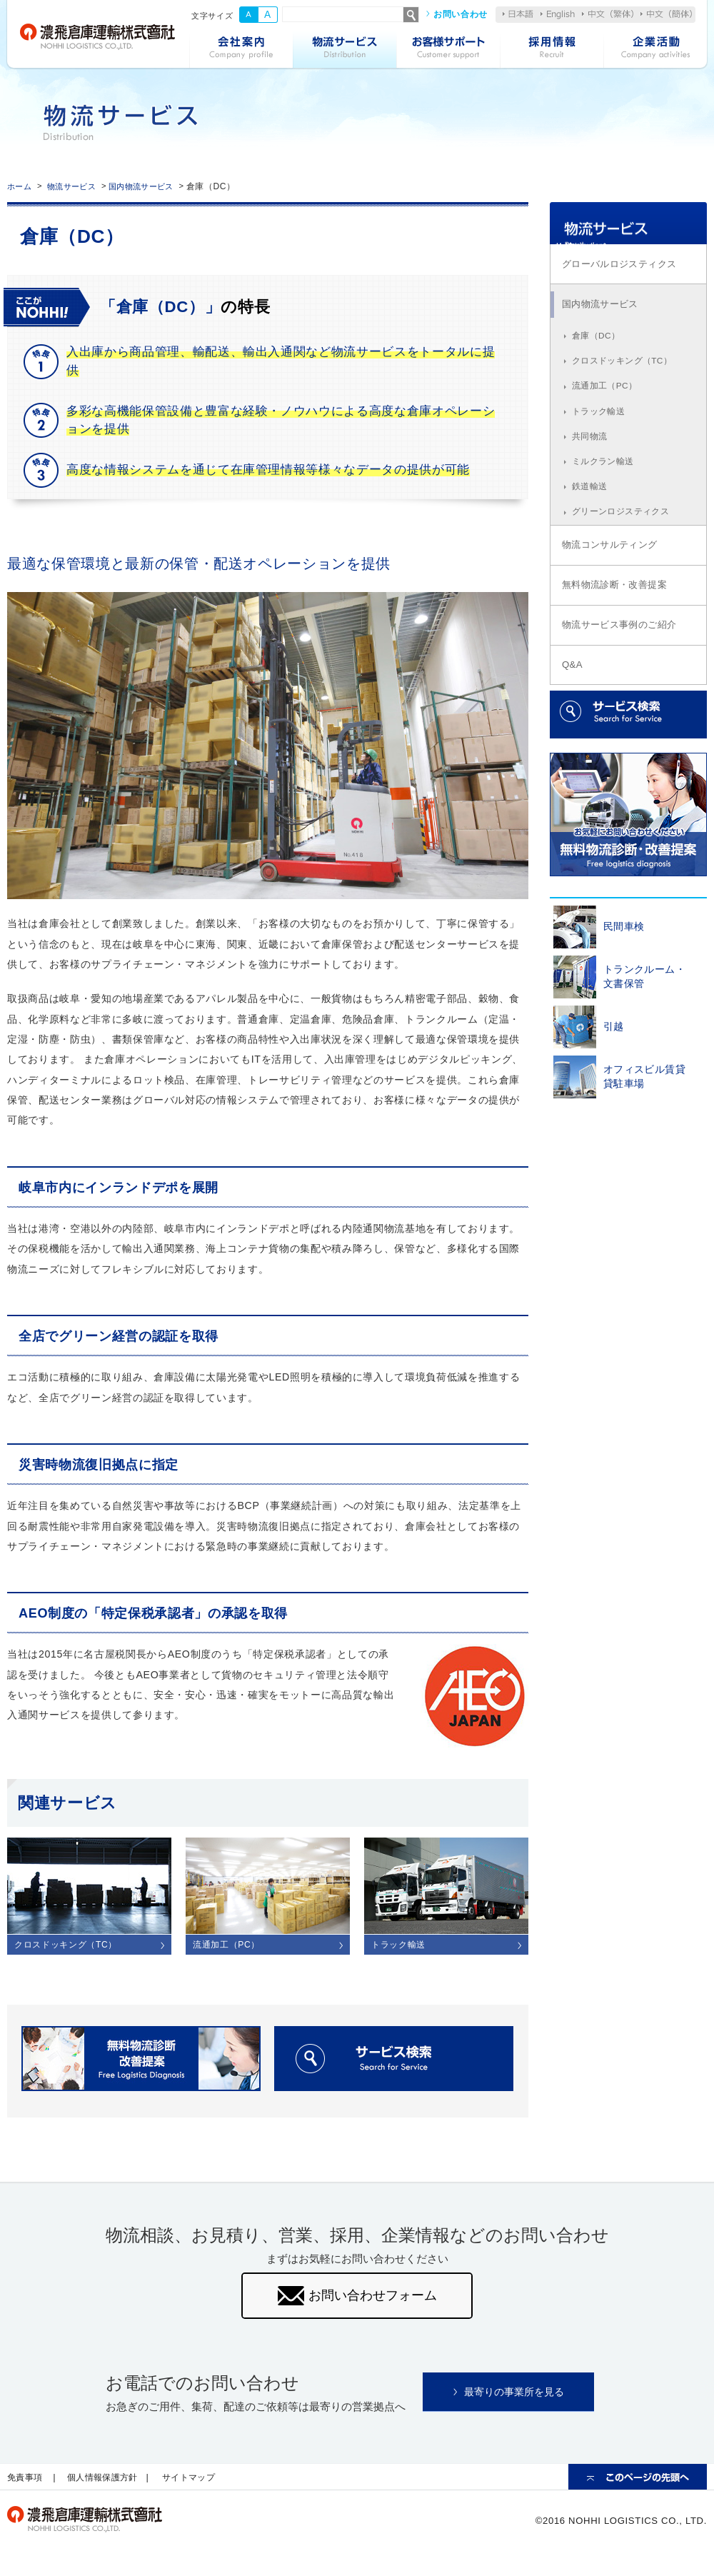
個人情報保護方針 (110, 2487)
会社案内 (241, 49)
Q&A (575, 723)
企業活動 (655, 49)
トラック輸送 (601, 448)
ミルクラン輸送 (606, 503)
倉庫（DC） (598, 366)
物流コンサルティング (616, 593)
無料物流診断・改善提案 (621, 636)
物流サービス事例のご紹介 (627, 680)
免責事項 (26, 2487)
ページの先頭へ (637, 2487)
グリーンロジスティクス (625, 557)
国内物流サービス (156, 186)
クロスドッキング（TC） (627, 394)
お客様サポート (448, 49)
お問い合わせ (460, 14)
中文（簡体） (666, 14)
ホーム (20, 186)
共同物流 (591, 476)
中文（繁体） (607, 14)
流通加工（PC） (608, 421)
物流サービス (344, 49)
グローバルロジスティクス (627, 288)
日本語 (518, 14)
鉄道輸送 (591, 530)
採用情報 (551, 49)
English (557, 14)
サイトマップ (203, 2487)
